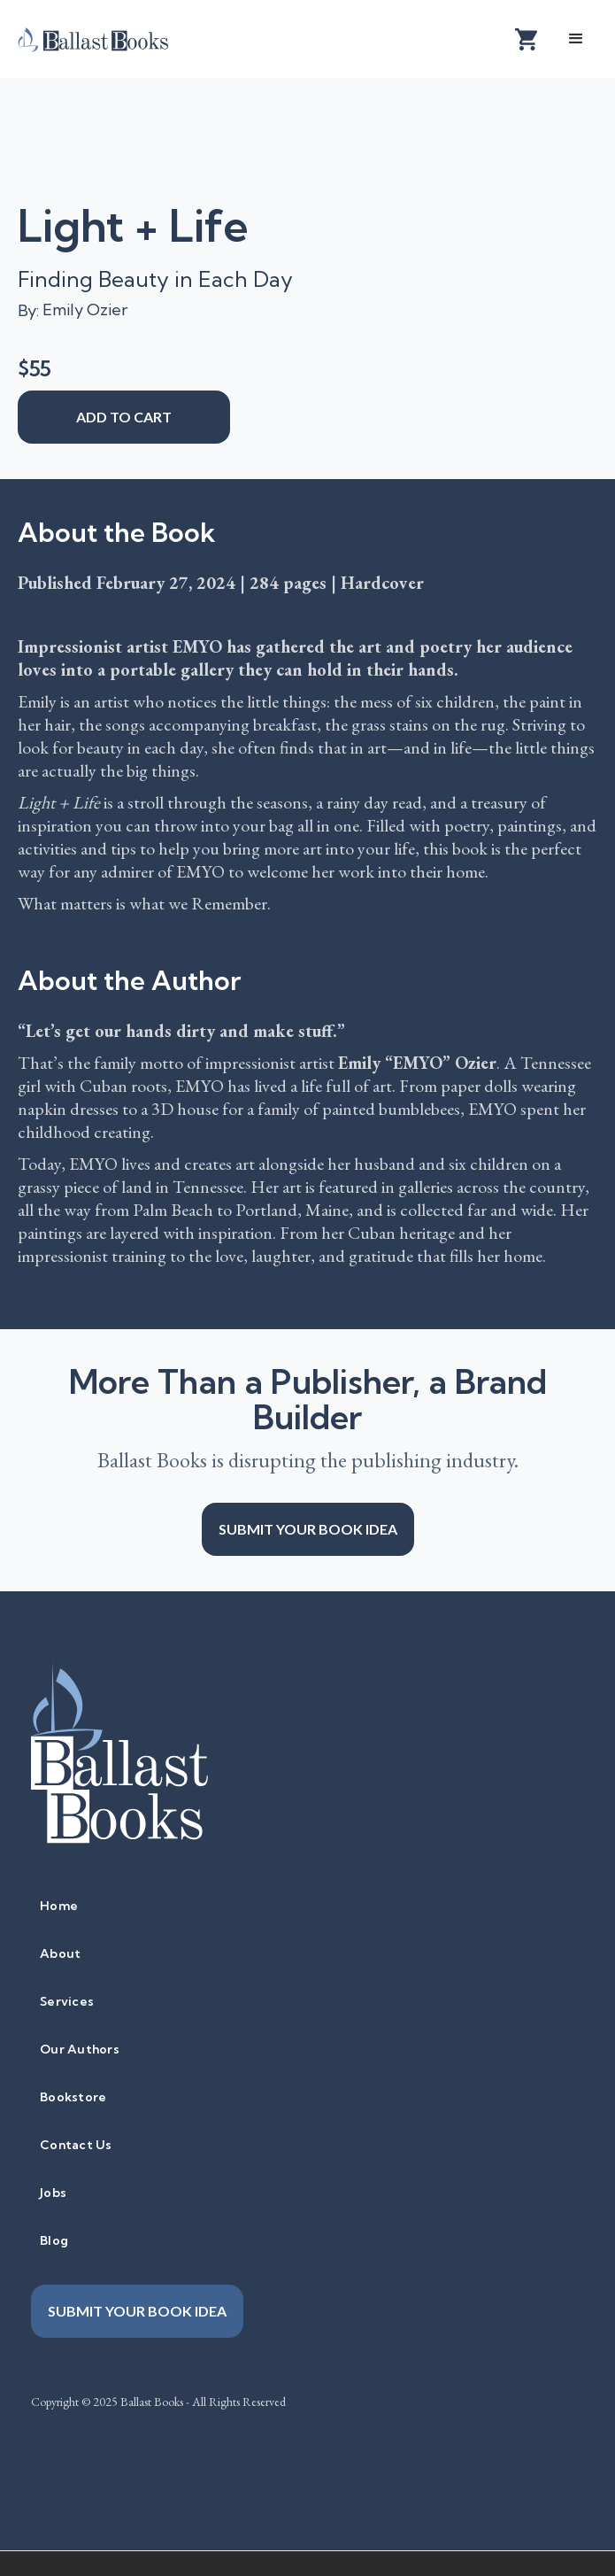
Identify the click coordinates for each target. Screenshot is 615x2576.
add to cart (124, 416)
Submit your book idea (308, 1528)
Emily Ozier (85, 309)
